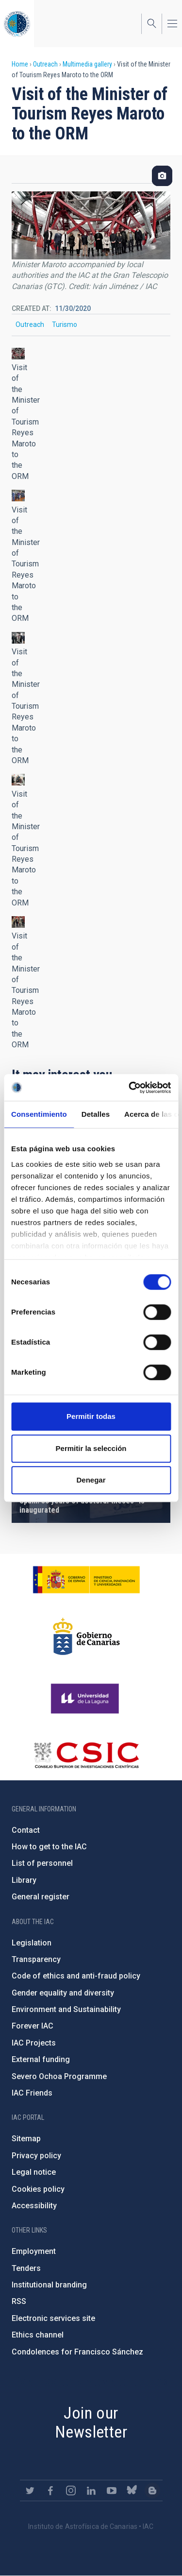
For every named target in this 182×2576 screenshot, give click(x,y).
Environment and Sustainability (66, 2009)
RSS (19, 2301)
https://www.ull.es (86, 1698)
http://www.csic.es (86, 1755)
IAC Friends (32, 2093)
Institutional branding (49, 2284)
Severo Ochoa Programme (59, 2076)
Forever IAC (32, 2025)
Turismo (64, 324)
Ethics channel (38, 2334)
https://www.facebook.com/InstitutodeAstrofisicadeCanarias (50, 2490)
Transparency (36, 1959)
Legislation (31, 1942)
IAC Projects (34, 2042)
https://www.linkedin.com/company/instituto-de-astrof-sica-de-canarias (91, 2490)
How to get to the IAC (49, 1846)
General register (40, 1896)
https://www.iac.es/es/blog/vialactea (152, 2490)
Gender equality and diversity (63, 1992)
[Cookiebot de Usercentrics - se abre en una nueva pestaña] (129, 1087)
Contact (26, 1830)
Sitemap (26, 2138)
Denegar (90, 1480)
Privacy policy (36, 2155)
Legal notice (34, 2172)
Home (20, 64)
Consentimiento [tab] (39, 1114)
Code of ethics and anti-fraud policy (76, 1975)
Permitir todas (91, 1416)
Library (24, 1880)
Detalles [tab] (96, 1114)
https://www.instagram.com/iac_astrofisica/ (71, 2490)
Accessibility (34, 2205)
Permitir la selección (91, 1448)
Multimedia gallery (87, 64)
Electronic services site (53, 2318)
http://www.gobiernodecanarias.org (86, 1636)
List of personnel (42, 1863)
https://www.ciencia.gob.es (86, 1580)
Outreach (45, 64)
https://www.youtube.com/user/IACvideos (111, 2490)
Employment (34, 2251)
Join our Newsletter (91, 2422)
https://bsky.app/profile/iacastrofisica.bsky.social (132, 2490)
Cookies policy (38, 2189)
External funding (41, 2059)
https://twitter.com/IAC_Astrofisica (30, 2490)
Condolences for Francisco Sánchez (77, 2351)
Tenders (26, 2268)
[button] (18, 353)
